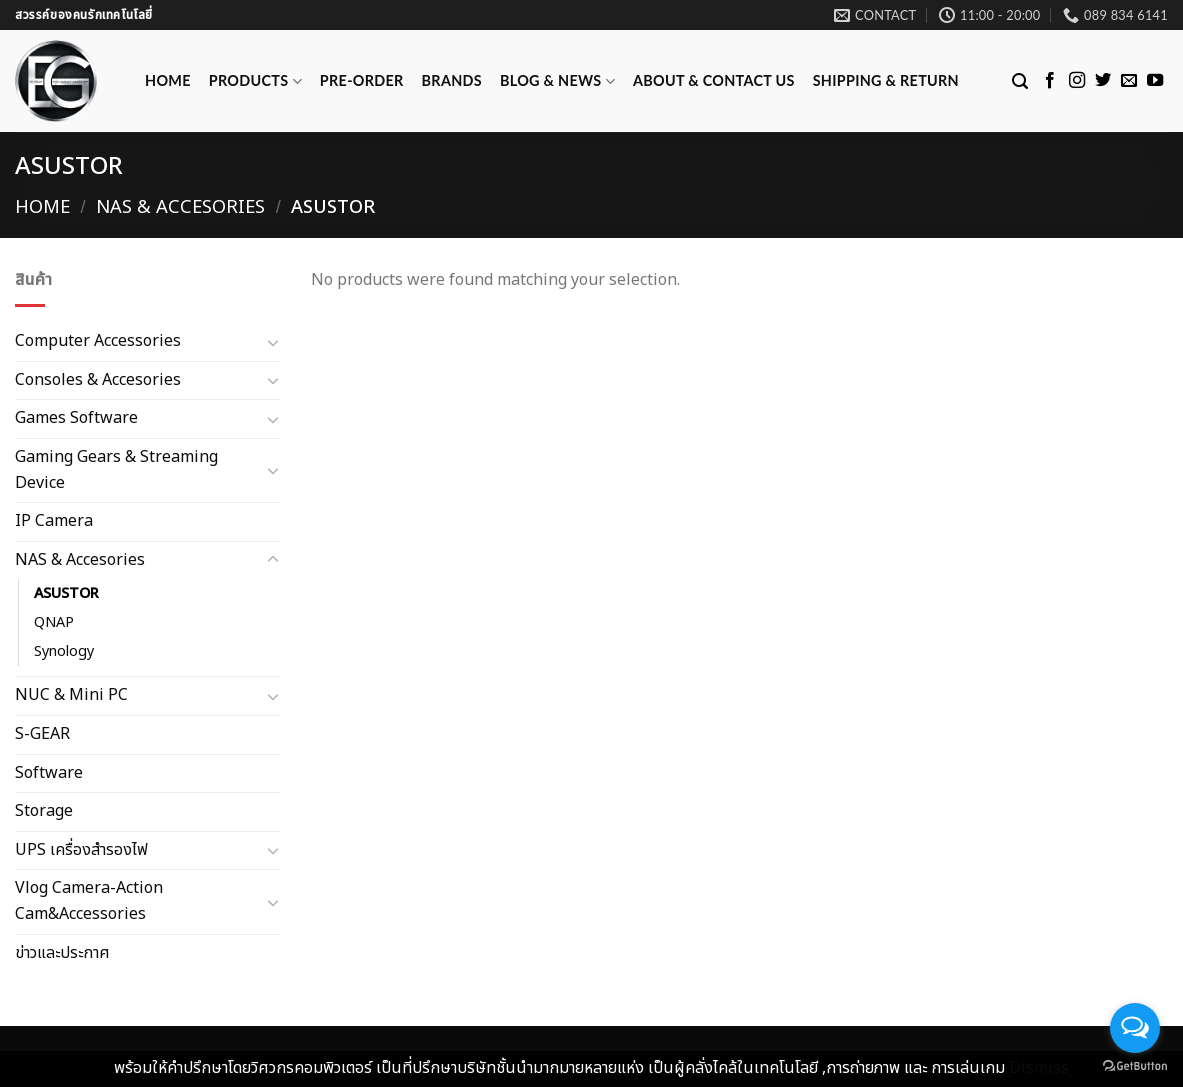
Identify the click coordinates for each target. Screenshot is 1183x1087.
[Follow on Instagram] (1077, 81)
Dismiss (1039, 1068)
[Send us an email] (1129, 81)
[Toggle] (273, 342)
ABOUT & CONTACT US (714, 80)
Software (49, 772)
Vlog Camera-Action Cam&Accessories (89, 901)
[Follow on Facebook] (1050, 81)
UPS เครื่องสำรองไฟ (81, 850)
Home (168, 80)
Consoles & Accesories (98, 379)
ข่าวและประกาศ (62, 952)
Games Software (76, 418)
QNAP (54, 622)
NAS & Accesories (180, 207)
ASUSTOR (66, 593)
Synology (64, 651)
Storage (44, 811)
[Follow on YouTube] (1155, 81)
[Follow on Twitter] (1103, 81)
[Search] (1020, 81)
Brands (452, 80)
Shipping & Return (886, 80)
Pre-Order (362, 80)
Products (255, 81)
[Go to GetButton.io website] (1135, 1066)
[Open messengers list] (1135, 1028)
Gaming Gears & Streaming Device (116, 470)
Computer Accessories (98, 341)
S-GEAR (42, 734)
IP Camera (54, 521)
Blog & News (557, 81)
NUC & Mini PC (71, 695)
